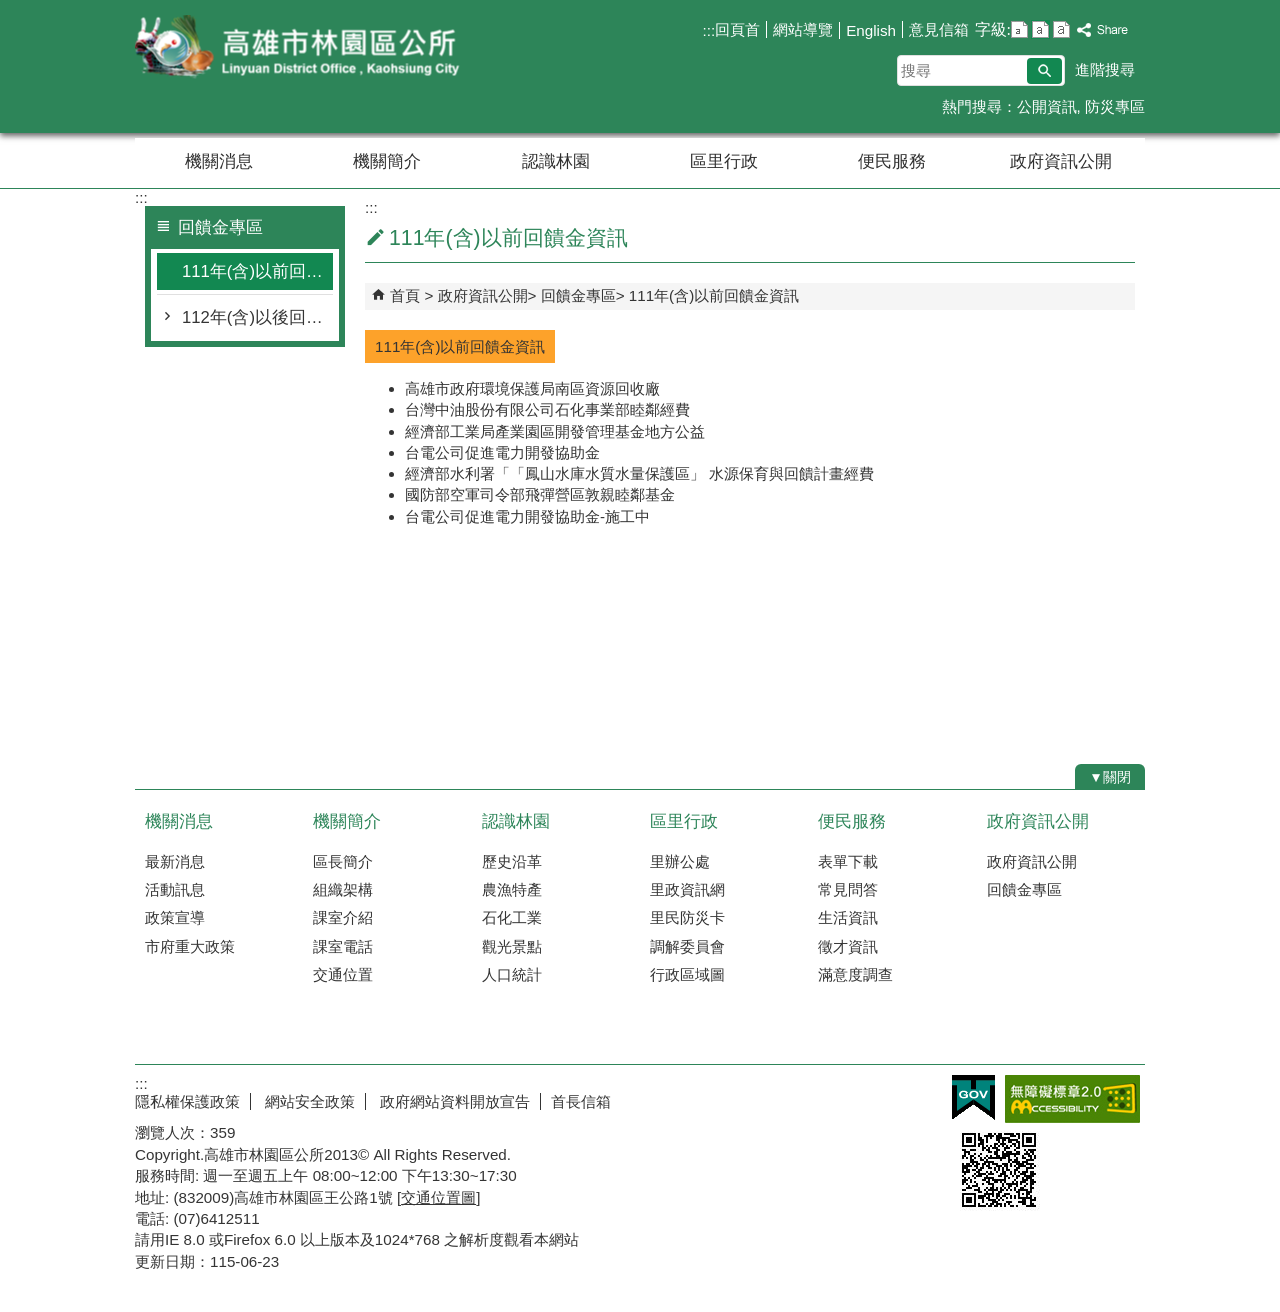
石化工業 (512, 917)
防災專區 (1115, 106)
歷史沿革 (512, 861)
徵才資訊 (848, 946)
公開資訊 (1047, 106)
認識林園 (556, 161)
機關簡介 (387, 161)
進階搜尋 (1105, 69)
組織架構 (343, 889)
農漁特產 (512, 889)
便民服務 (892, 161)
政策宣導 (175, 917)
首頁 (405, 295)
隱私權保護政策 (187, 1101)
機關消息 (219, 161)
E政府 (973, 1097)
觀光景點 (512, 946)
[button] (1044, 71)
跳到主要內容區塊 (10, 10)
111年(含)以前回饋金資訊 (257, 271)
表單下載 (848, 861)
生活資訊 (848, 917)
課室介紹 (343, 917)
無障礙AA (1072, 1099)
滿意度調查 (855, 974)
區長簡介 (343, 861)
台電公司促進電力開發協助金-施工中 (527, 516)
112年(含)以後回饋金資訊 (257, 317)
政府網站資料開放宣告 (453, 1101)
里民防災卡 (687, 917)
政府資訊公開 (1061, 161)
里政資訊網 (687, 889)
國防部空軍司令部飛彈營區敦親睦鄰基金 (540, 494)
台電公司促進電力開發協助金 (502, 452)
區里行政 (724, 161)
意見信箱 (939, 29)
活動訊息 (175, 889)
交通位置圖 (438, 1197)
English (871, 30)
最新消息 (175, 861)
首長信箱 (581, 1101)
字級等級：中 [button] (1040, 29)
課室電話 (343, 946)
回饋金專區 (578, 295)
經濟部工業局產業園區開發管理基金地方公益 (555, 431)
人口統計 (512, 974)
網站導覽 (803, 29)
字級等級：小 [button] (1019, 29)
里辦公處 (680, 861)
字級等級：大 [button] (1061, 29)
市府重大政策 (190, 946)
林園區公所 (304, 48)
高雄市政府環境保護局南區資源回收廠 (532, 388)
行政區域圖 (687, 974)
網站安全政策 (308, 1101)
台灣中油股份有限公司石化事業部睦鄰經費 (547, 409)
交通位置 (343, 974)
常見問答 (848, 889)
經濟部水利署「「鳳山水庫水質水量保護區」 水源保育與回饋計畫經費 (639, 473)
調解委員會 (687, 946)
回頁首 (737, 29)
